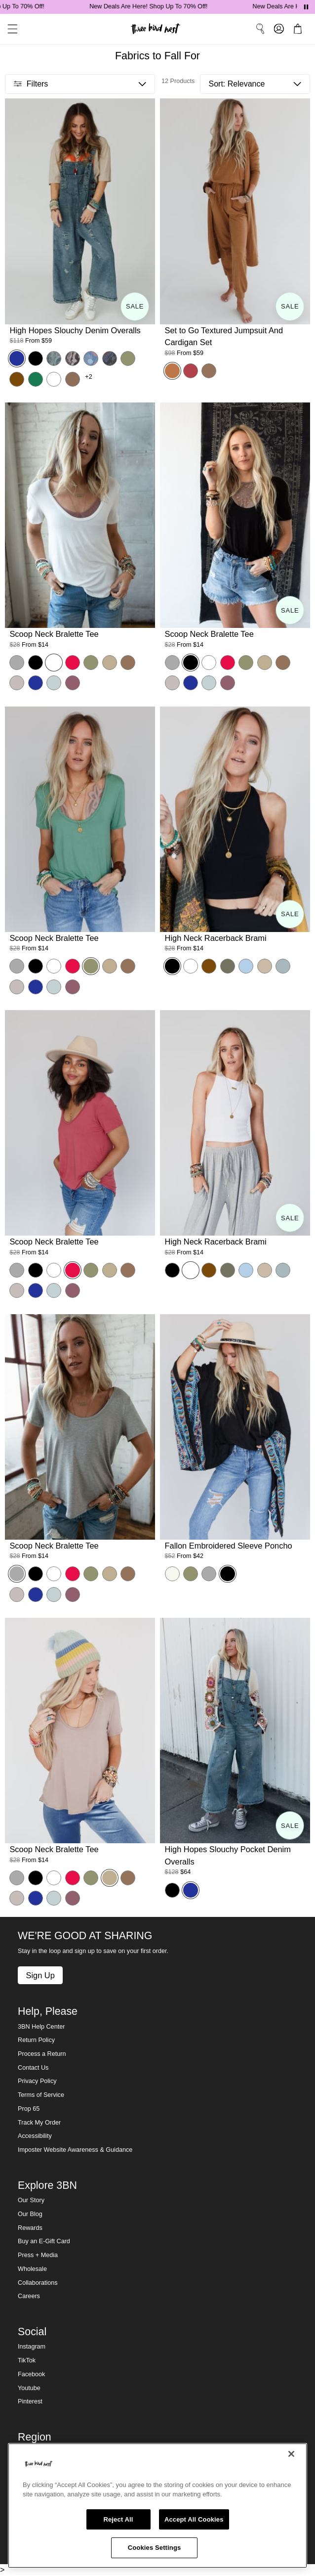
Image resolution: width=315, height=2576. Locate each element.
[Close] (291, 2454)
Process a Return (42, 2053)
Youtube (29, 2388)
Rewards (30, 2227)
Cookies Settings (154, 2547)
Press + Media (38, 2255)
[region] (157, 2505)
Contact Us (33, 2067)
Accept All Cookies (194, 2519)
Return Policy (36, 2040)
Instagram (31, 2346)
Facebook (31, 2374)
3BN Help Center (41, 2026)
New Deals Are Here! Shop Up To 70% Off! (159, 6)
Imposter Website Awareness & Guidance (75, 2149)
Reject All (118, 2519)
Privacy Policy (37, 2081)
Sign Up (40, 1975)
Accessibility (35, 2135)
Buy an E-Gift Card (44, 2241)
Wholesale (32, 2268)
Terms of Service (41, 2094)
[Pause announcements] (306, 7)
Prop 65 (28, 2108)
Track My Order (39, 2122)
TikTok (27, 2360)
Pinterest (30, 2401)
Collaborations (38, 2282)
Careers (29, 2296)
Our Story (31, 2200)
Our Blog (30, 2214)
